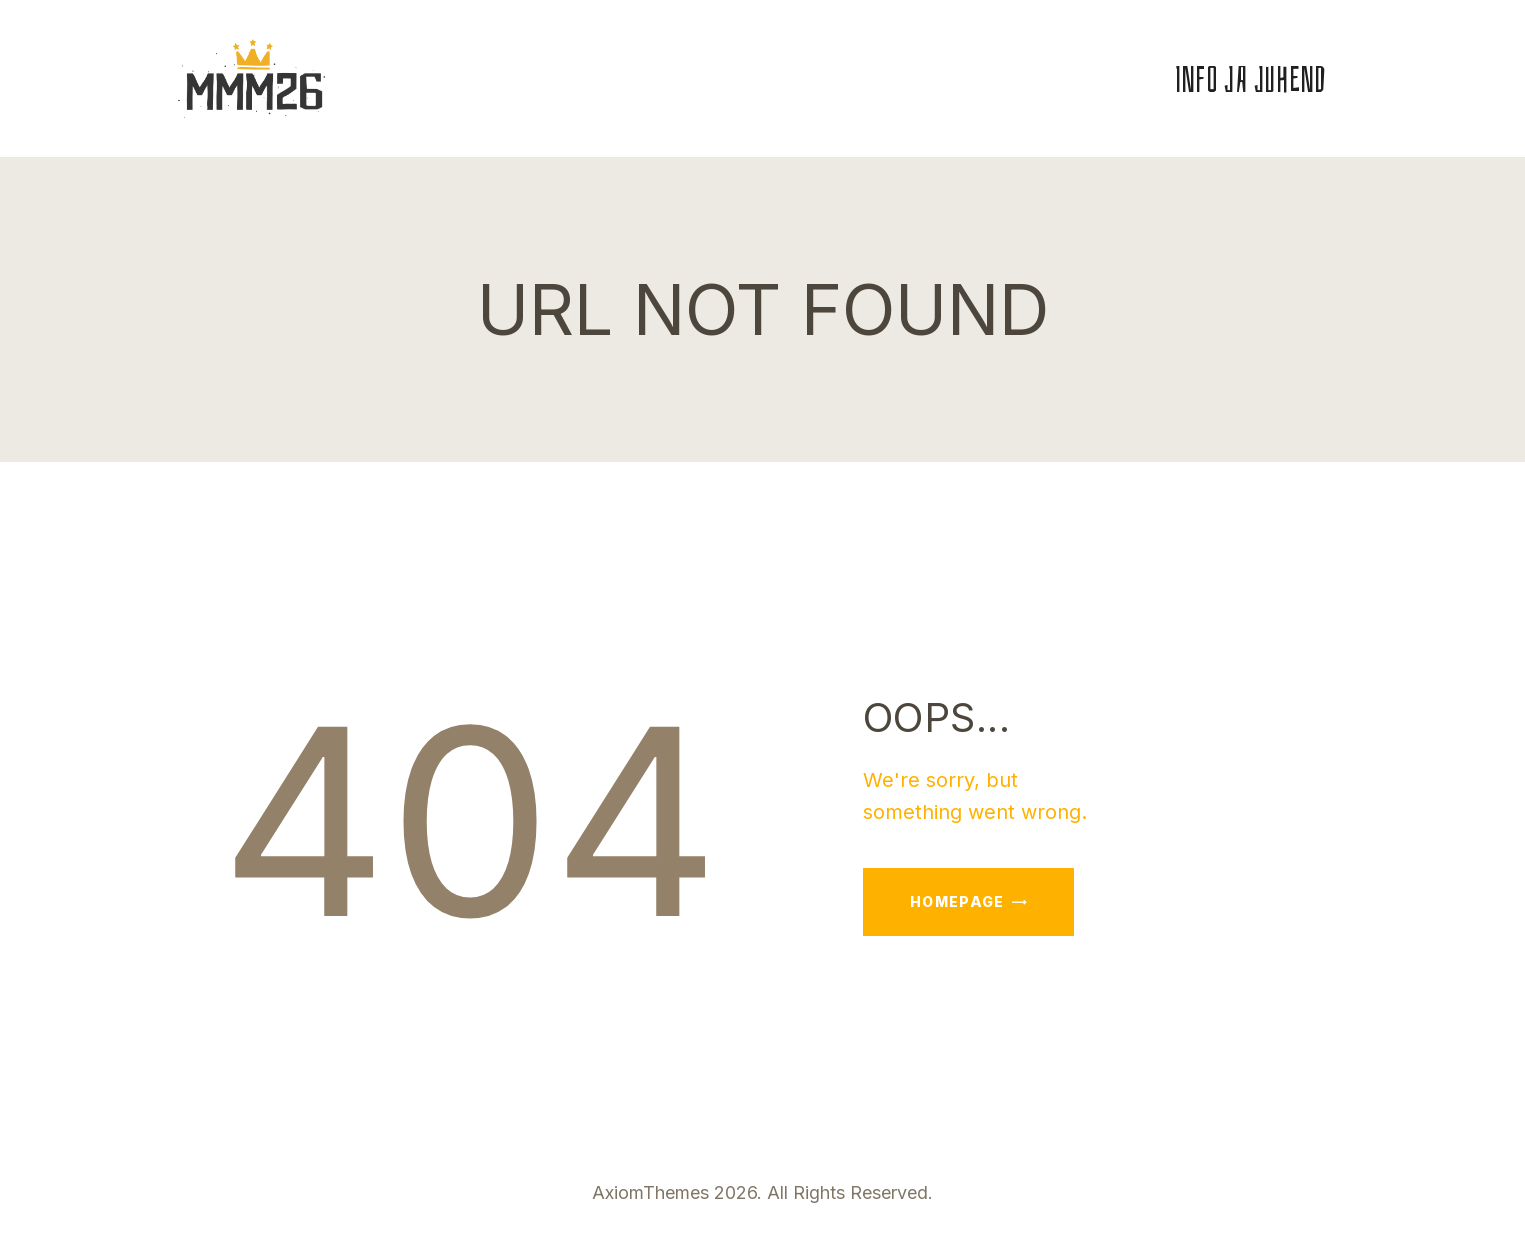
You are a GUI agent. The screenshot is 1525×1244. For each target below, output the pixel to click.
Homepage (957, 901)
